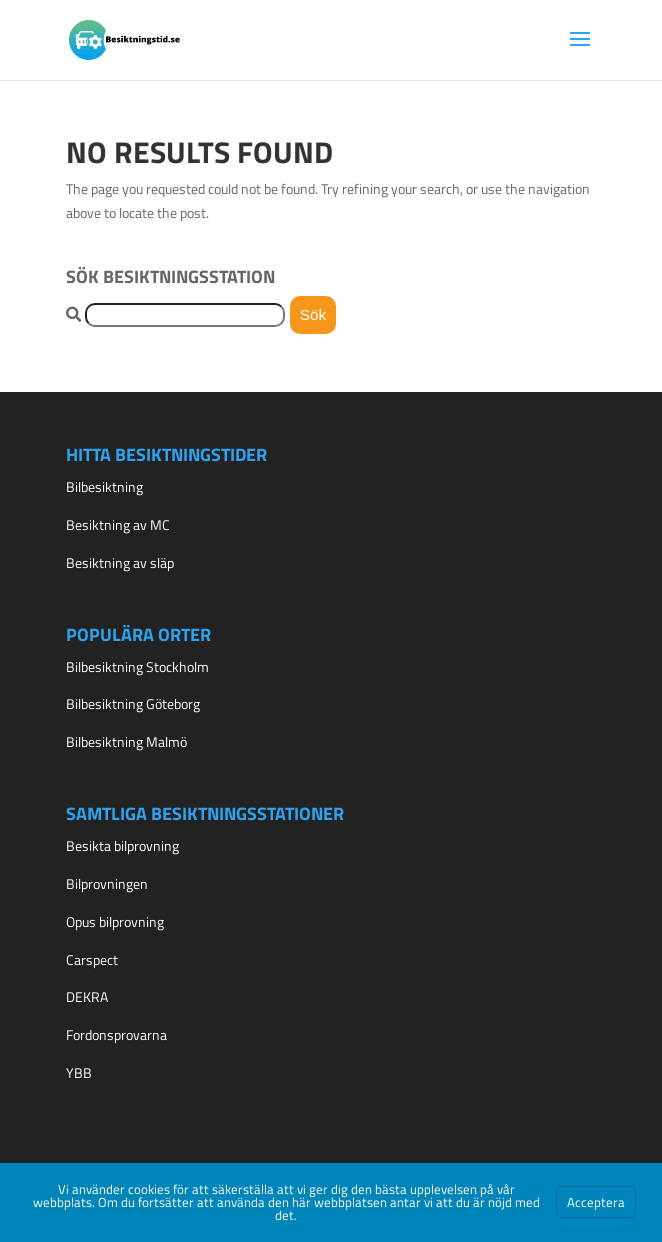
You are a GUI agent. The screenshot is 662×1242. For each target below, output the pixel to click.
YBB (79, 1072)
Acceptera (596, 1202)
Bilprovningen (107, 883)
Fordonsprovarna (116, 1034)
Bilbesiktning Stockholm (137, 666)
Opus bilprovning (115, 921)
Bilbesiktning (104, 486)
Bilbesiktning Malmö (126, 741)
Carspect (92, 959)
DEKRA (87, 996)
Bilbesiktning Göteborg (133, 703)
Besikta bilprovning (122, 845)
